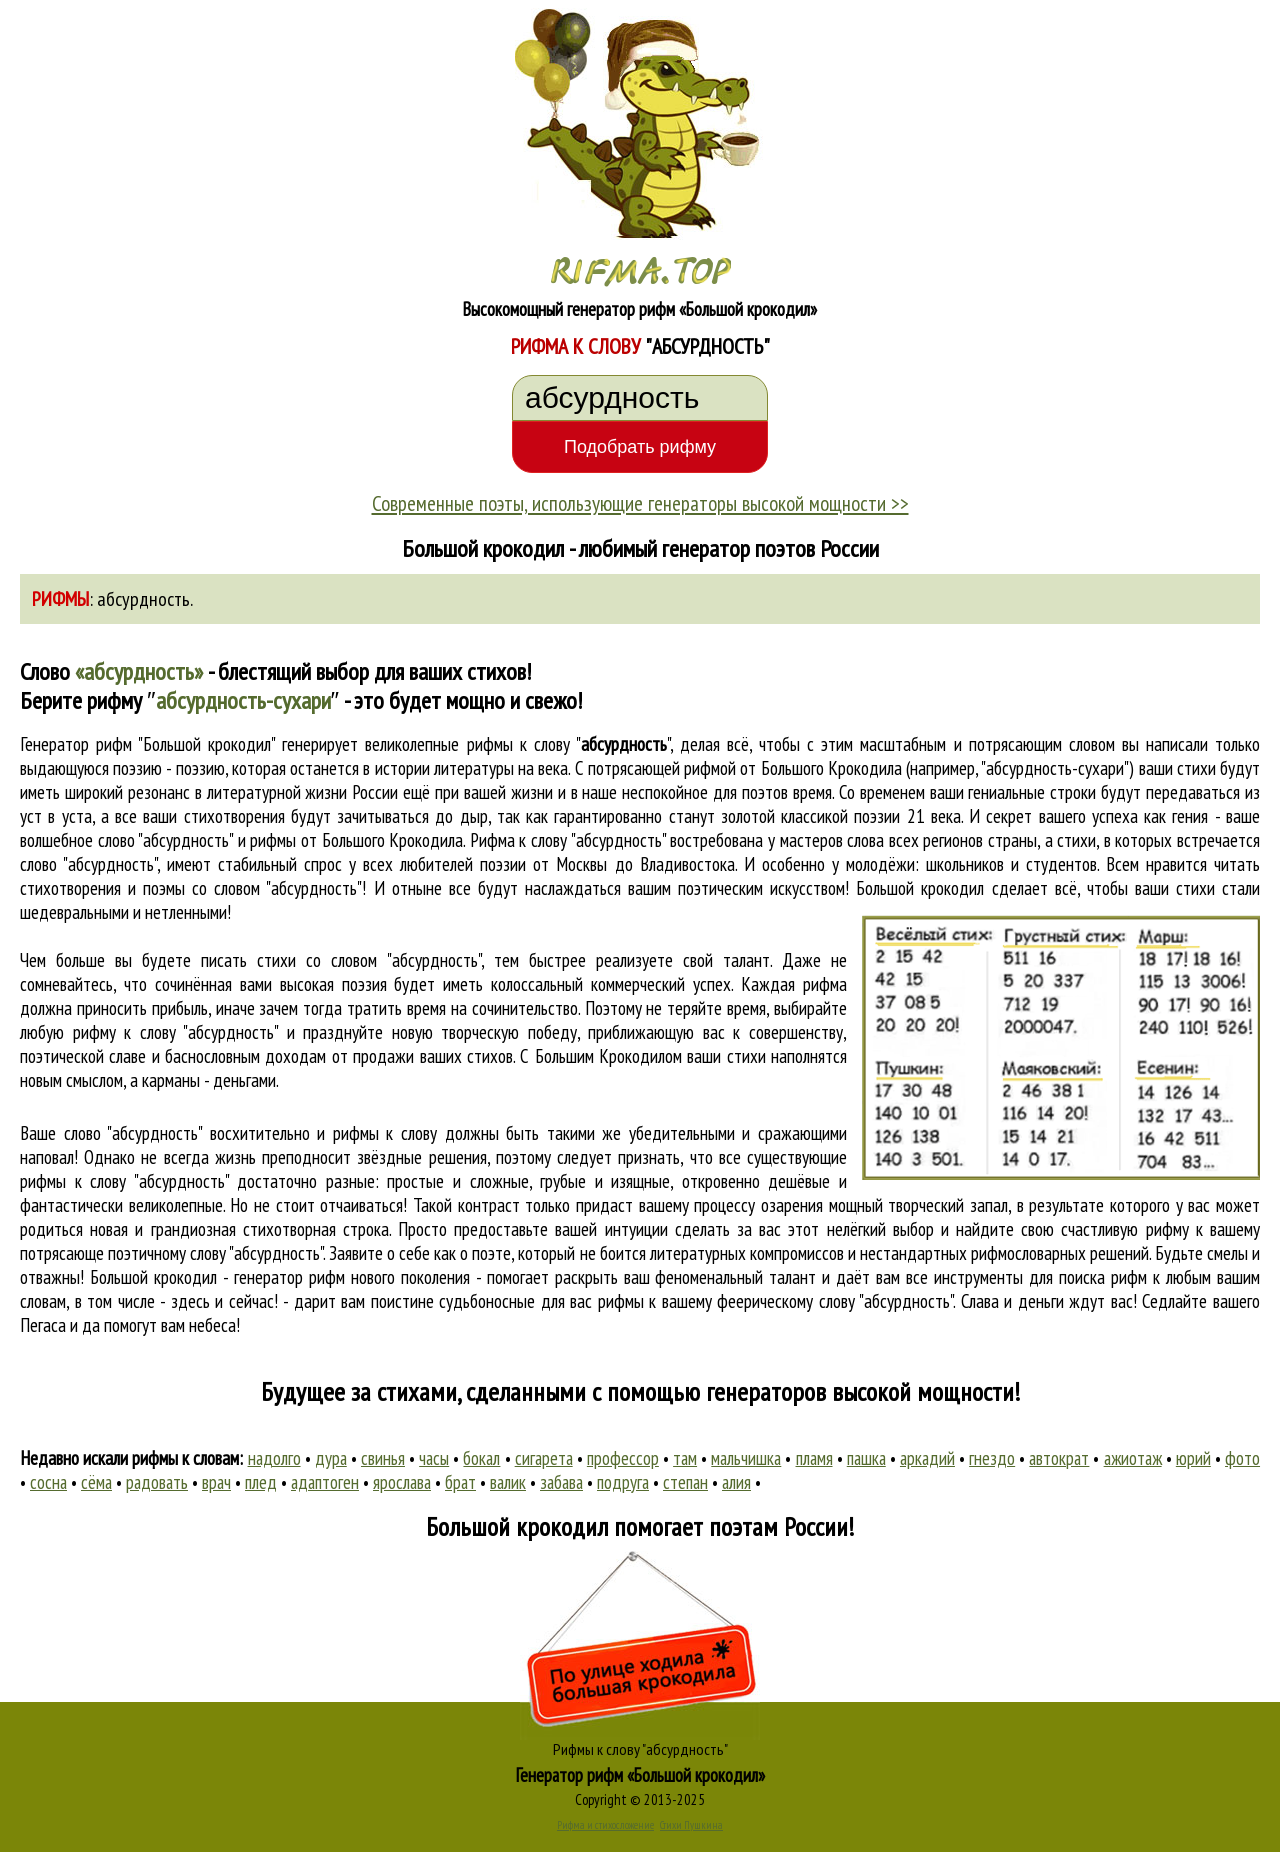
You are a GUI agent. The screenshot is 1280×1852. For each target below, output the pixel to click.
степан (685, 1482)
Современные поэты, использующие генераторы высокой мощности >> (640, 503)
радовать (157, 1482)
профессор (623, 1458)
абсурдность (143, 599)
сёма (96, 1482)
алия (736, 1482)
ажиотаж (1133, 1458)
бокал (481, 1458)
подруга (623, 1482)
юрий (1193, 1458)
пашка (866, 1458)
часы (434, 1458)
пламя (814, 1458)
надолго (274, 1458)
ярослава (402, 1482)
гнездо (992, 1458)
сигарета (544, 1458)
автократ (1059, 1458)
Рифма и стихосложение (605, 1825)
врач (216, 1482)
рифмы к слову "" (568, 744)
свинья (383, 1458)
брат (460, 1482)
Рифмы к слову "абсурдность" (640, 1749)
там (685, 1458)
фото (1242, 1458)
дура (331, 1458)
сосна (48, 1482)
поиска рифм (1103, 1277)
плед (261, 1482)
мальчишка (746, 1458)
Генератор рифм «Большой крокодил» (640, 1775)
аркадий (927, 1458)
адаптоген (325, 1482)
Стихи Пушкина (691, 1825)
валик (508, 1482)
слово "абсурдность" (88, 864)
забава (561, 1482)
